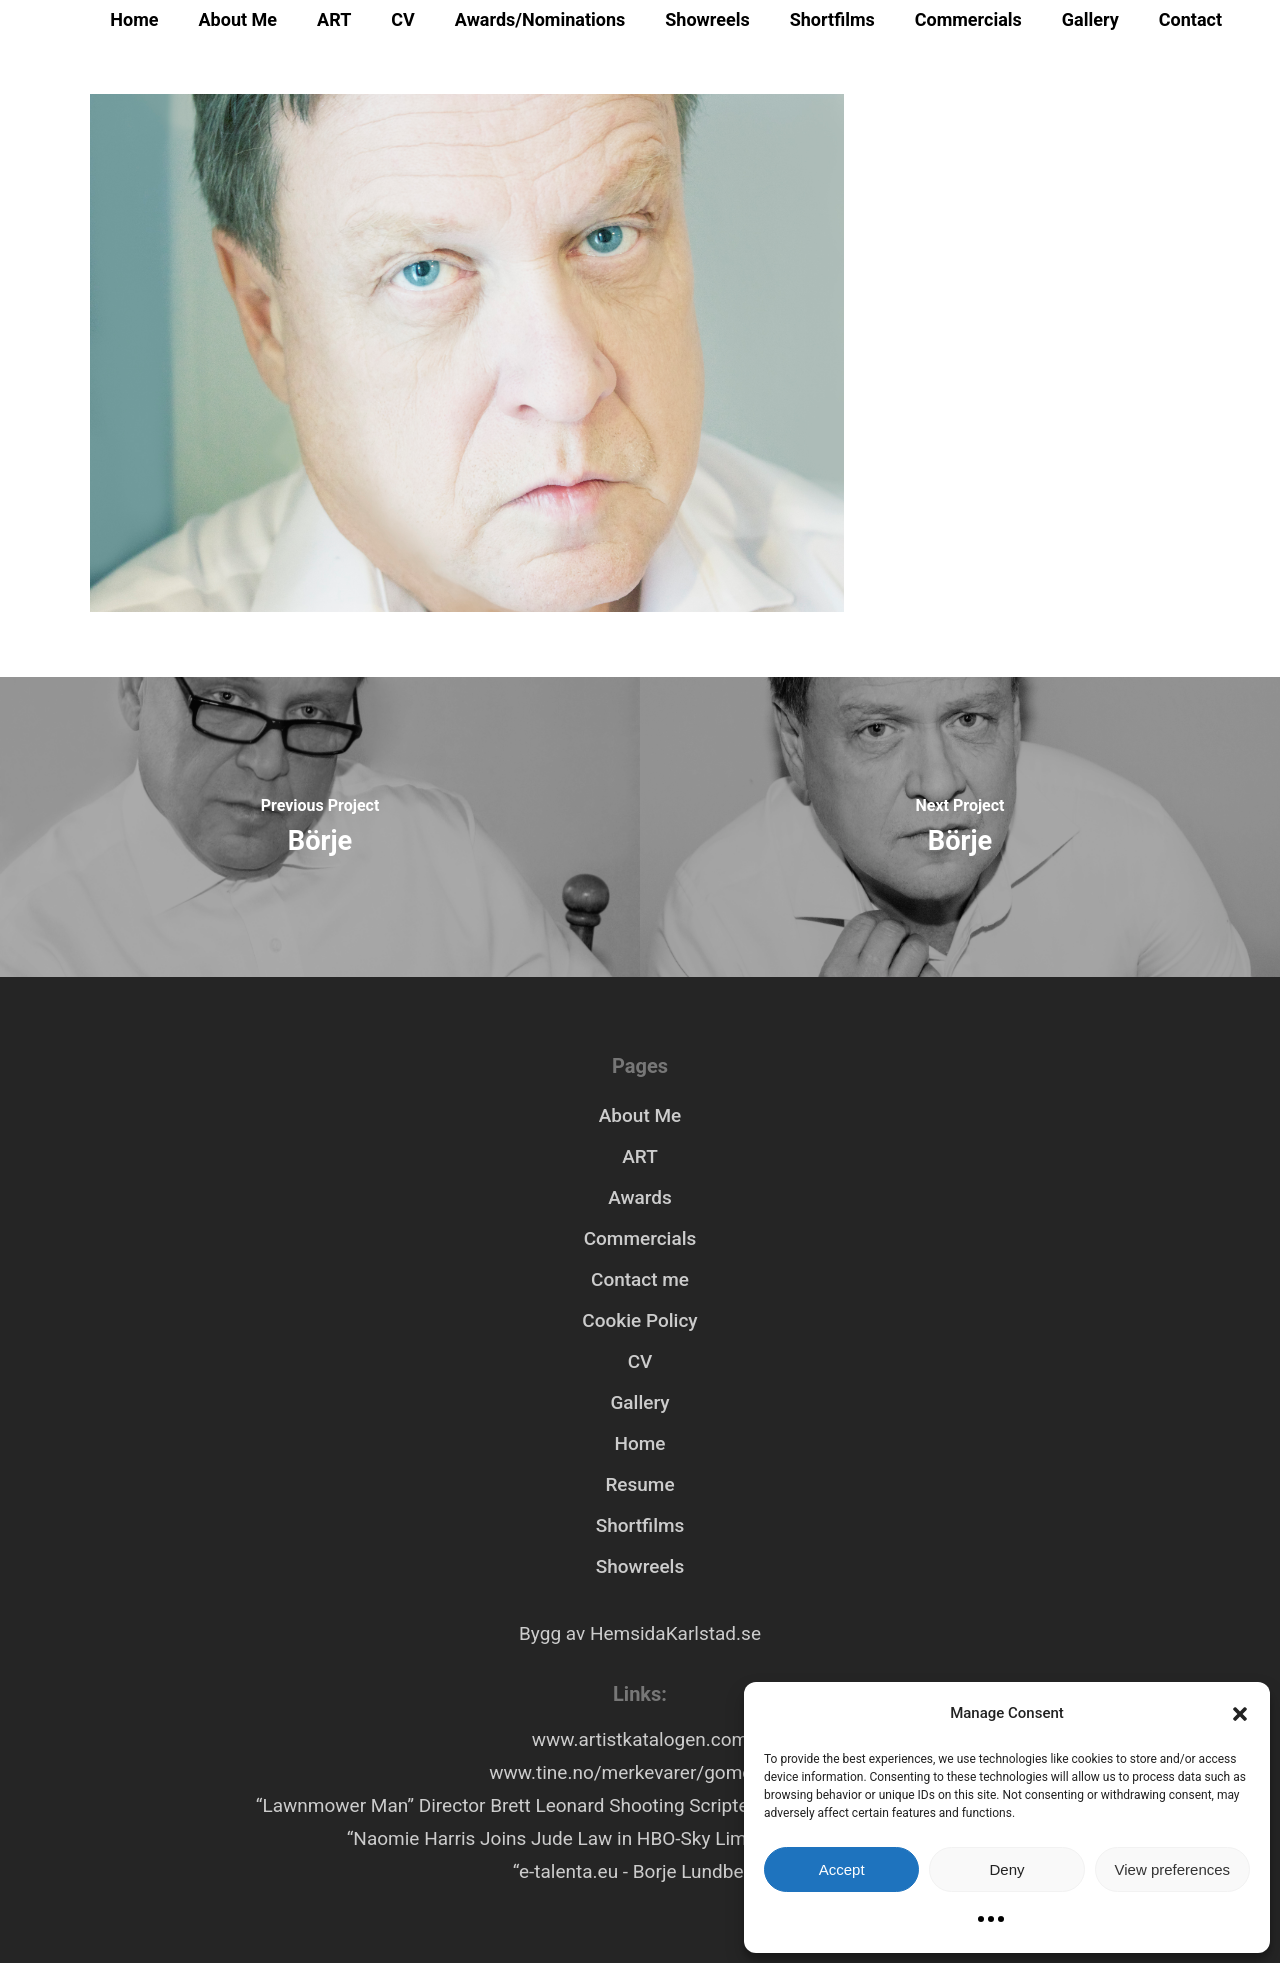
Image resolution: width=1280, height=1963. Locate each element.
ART (334, 20)
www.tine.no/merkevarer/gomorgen (639, 1772)
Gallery (1090, 20)
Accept (842, 1869)
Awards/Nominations (540, 20)
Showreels (707, 20)
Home (134, 20)
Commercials (968, 20)
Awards (640, 1197)
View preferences (1173, 1869)
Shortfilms (832, 20)
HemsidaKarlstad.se (675, 1633)
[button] (1240, 1714)
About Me (238, 20)
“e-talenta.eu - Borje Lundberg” (640, 1871)
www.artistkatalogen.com (640, 1739)
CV (403, 20)
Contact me (640, 1279)
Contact (1190, 20)
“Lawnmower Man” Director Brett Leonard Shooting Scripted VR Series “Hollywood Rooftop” (640, 1805)
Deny (1006, 1869)
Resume (639, 1484)
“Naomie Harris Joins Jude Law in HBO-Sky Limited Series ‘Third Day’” (640, 1838)
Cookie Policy (639, 1320)
